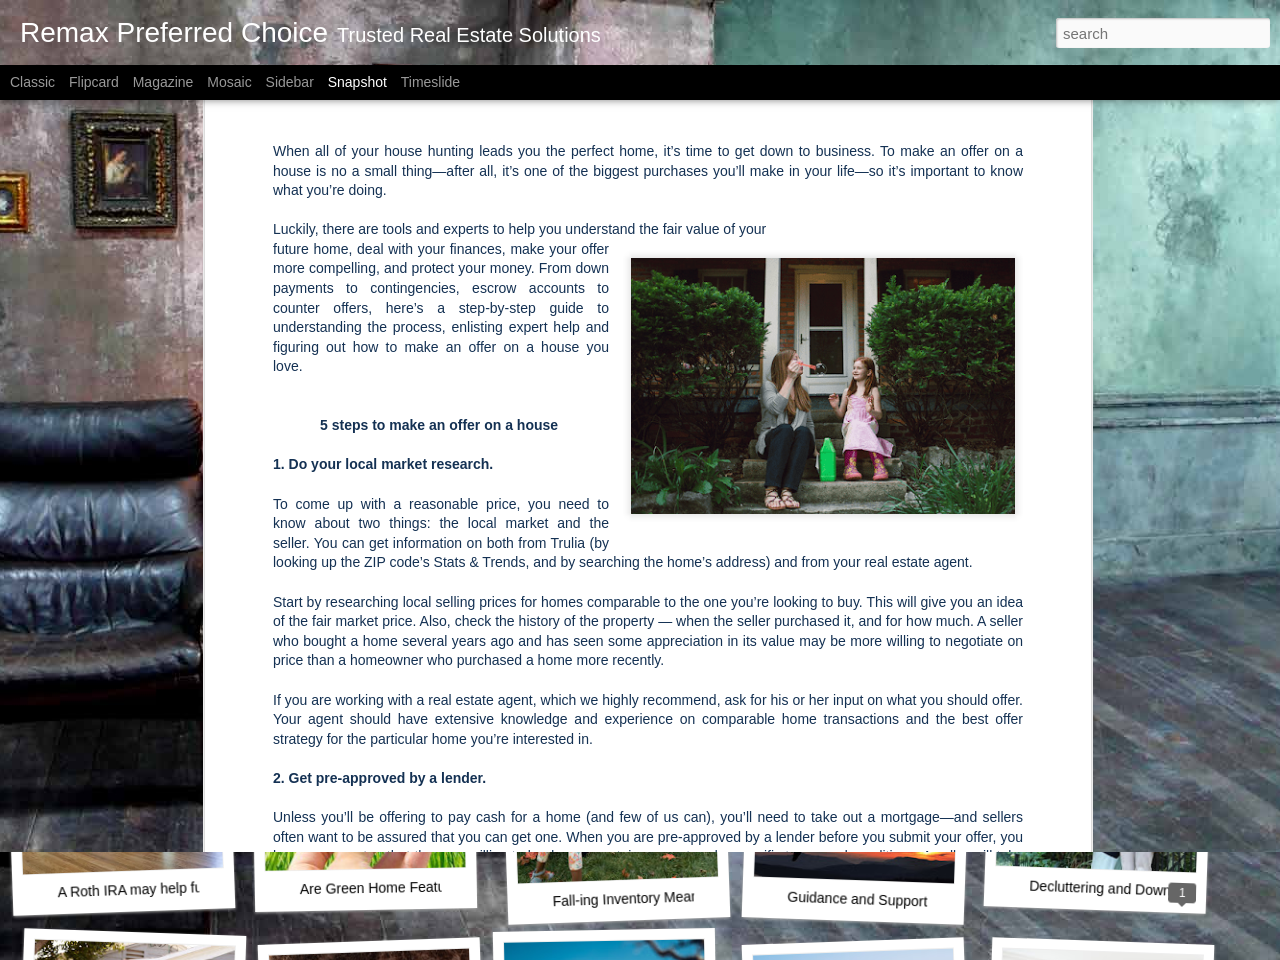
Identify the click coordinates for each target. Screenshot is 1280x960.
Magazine (163, 82)
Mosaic (229, 82)
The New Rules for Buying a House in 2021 (927, 614)
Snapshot (357, 82)
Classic (32, 82)
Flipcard (94, 82)
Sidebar (290, 82)
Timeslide (430, 82)
